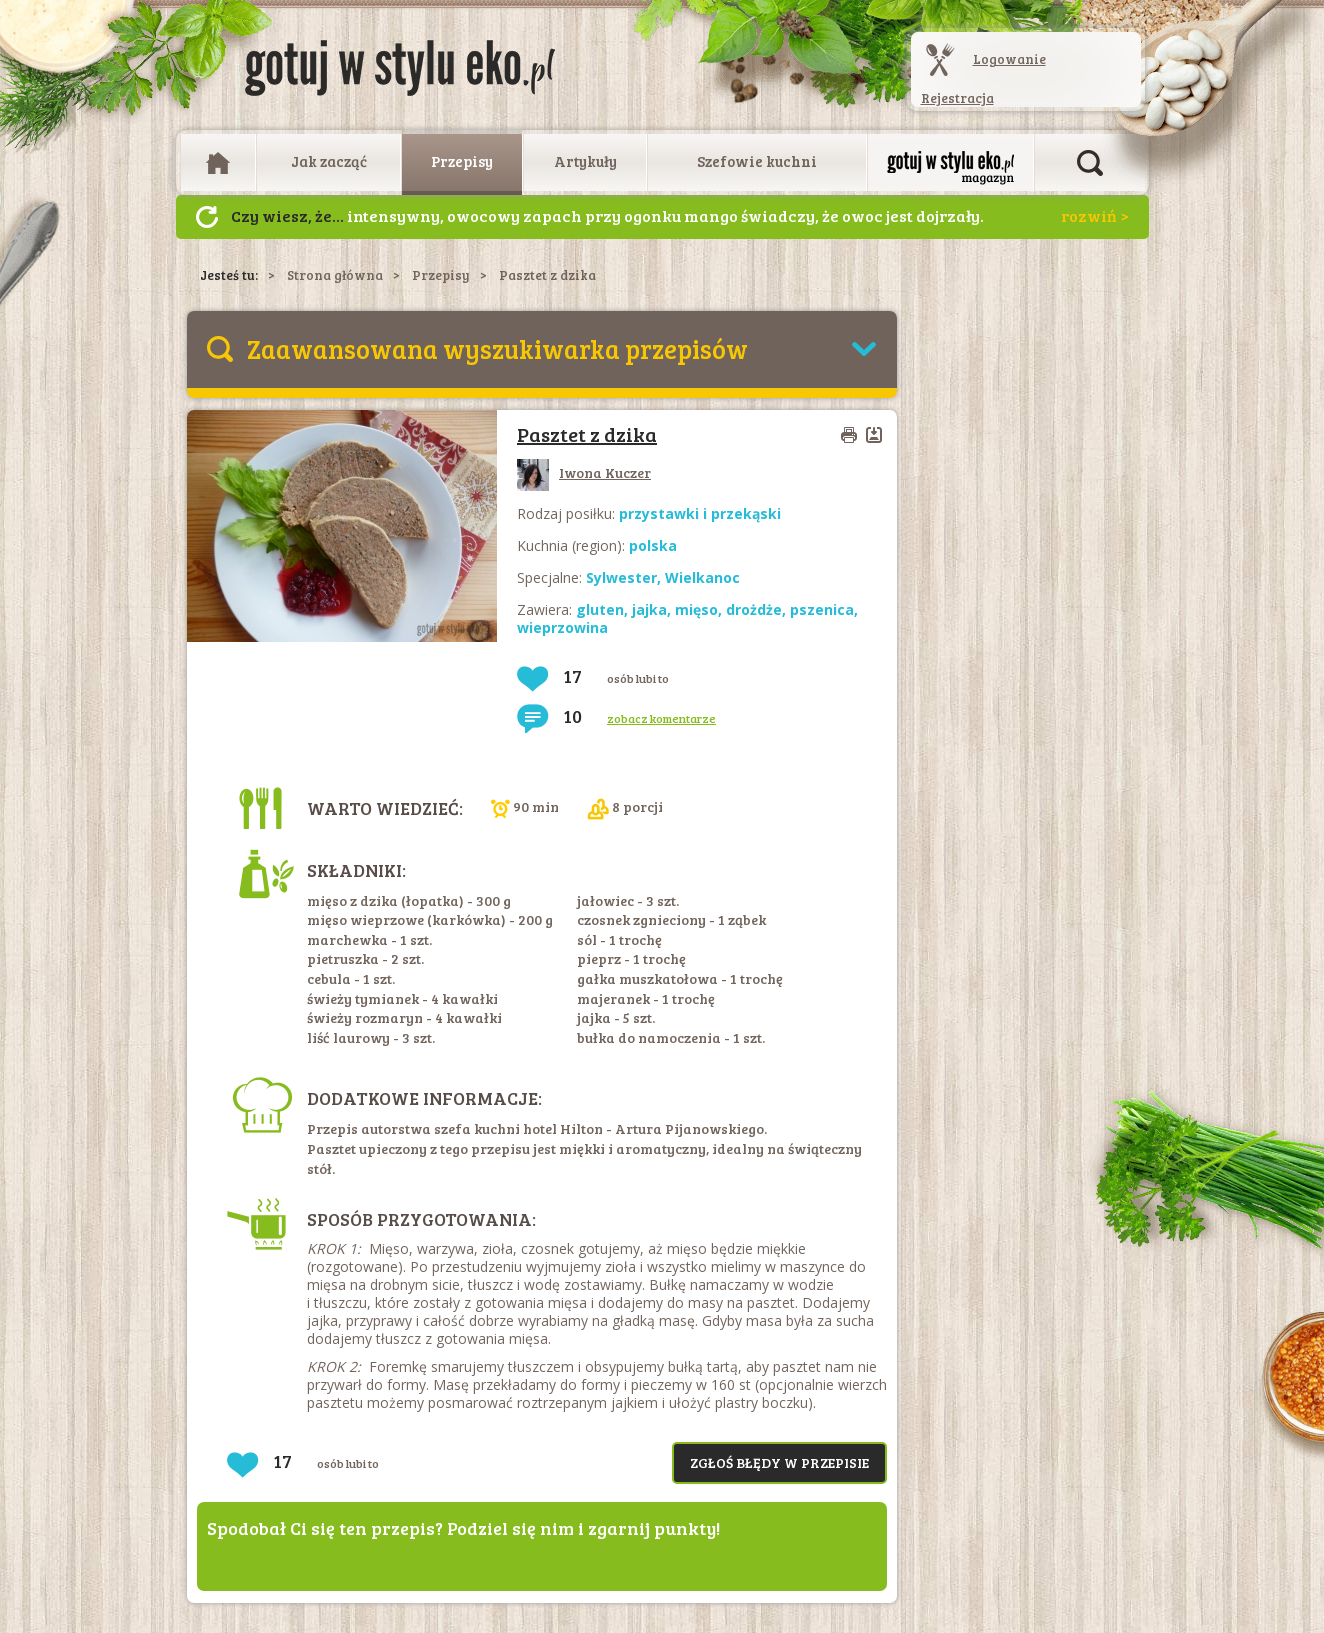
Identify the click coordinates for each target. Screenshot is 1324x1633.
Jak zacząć (329, 161)
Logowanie (1009, 59)
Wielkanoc (702, 577)
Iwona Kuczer (584, 472)
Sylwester (621, 577)
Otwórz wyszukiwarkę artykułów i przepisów (1090, 163)
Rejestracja (957, 98)
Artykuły (585, 161)
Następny (207, 217)
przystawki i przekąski (700, 513)
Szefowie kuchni (757, 161)
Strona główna (335, 275)
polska (653, 545)
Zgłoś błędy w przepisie (779, 1462)
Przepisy (462, 161)
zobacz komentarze (661, 718)
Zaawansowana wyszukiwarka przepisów (497, 348)
